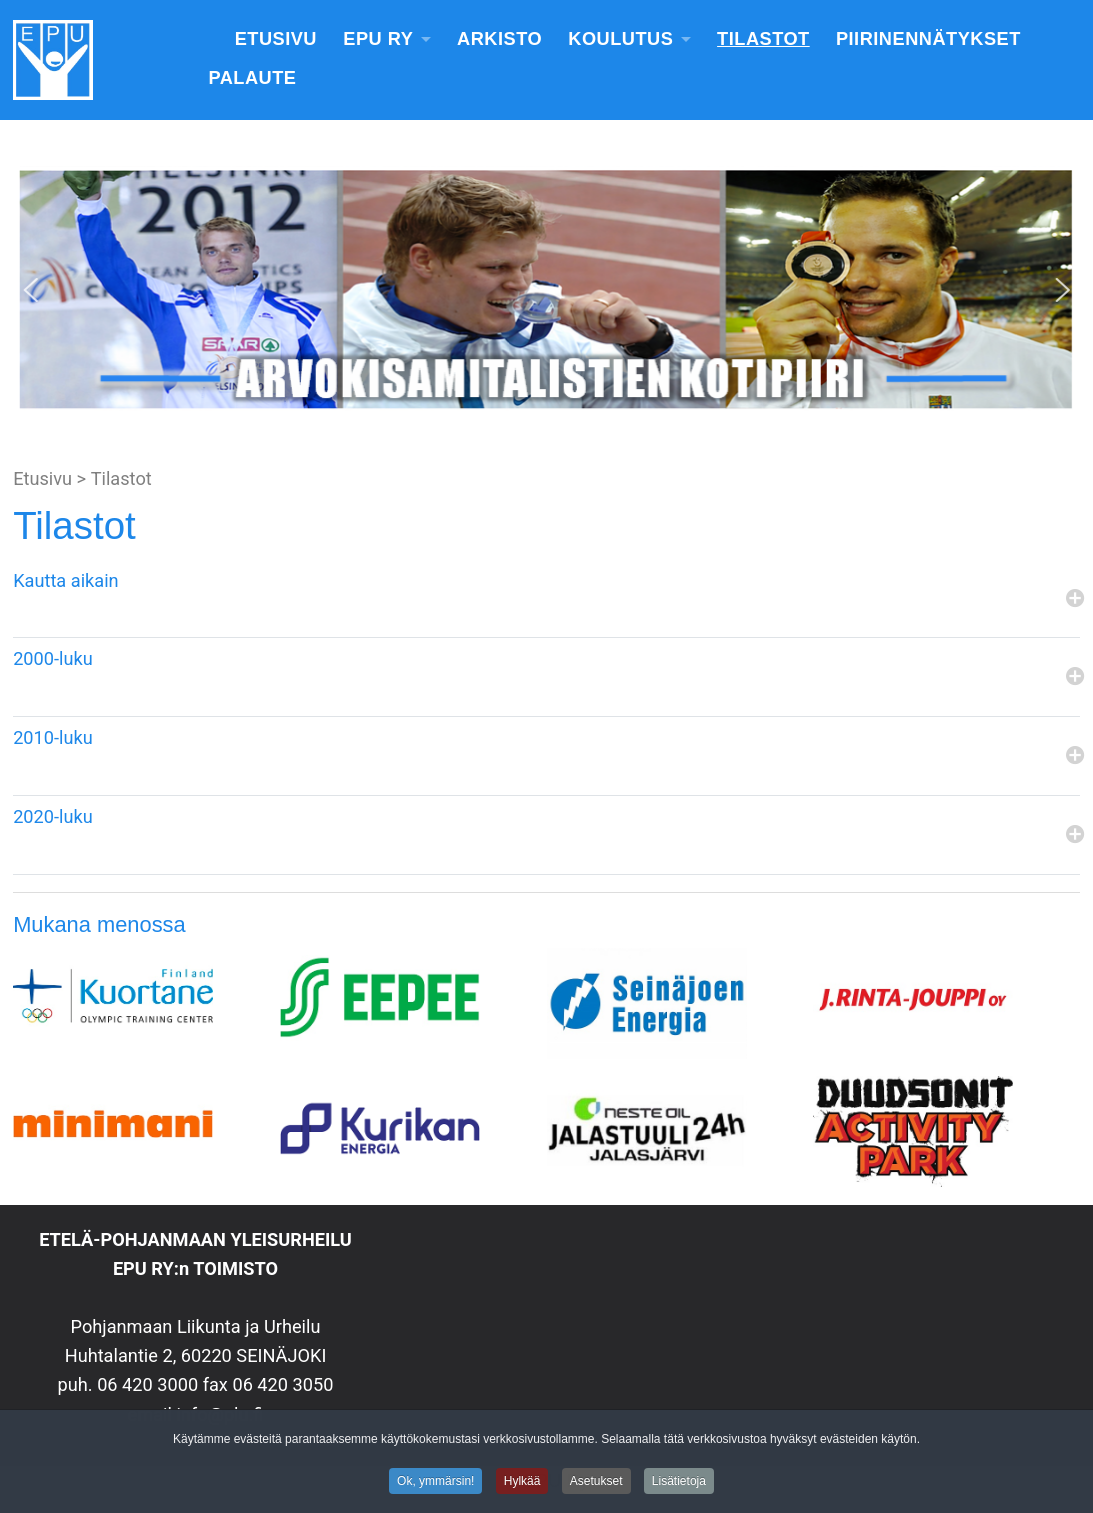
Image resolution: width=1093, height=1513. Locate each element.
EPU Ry (378, 39)
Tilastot (763, 39)
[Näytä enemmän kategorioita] (1073, 599)
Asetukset (596, 1484)
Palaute (252, 78)
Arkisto (499, 39)
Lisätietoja (679, 1484)
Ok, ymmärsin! (435, 1484)
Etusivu (276, 39)
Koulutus (620, 39)
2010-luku (53, 737)
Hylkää (522, 1484)
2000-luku (53, 658)
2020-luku (53, 816)
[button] (31, 290)
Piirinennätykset (928, 39)
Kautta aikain (66, 580)
